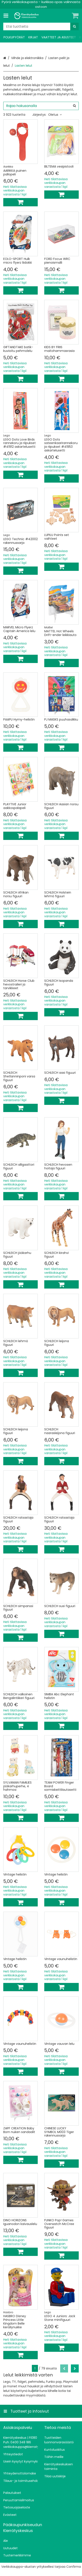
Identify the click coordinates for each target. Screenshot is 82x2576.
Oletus (55, 114)
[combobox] (41, 26)
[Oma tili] (68, 15)
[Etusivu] (27, 16)
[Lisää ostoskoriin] (20, 202)
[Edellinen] (64, 2368)
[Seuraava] (75, 2368)
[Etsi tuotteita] (41, 26)
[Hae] (74, 26)
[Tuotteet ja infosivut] (7, 15)
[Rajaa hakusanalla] (41, 106)
